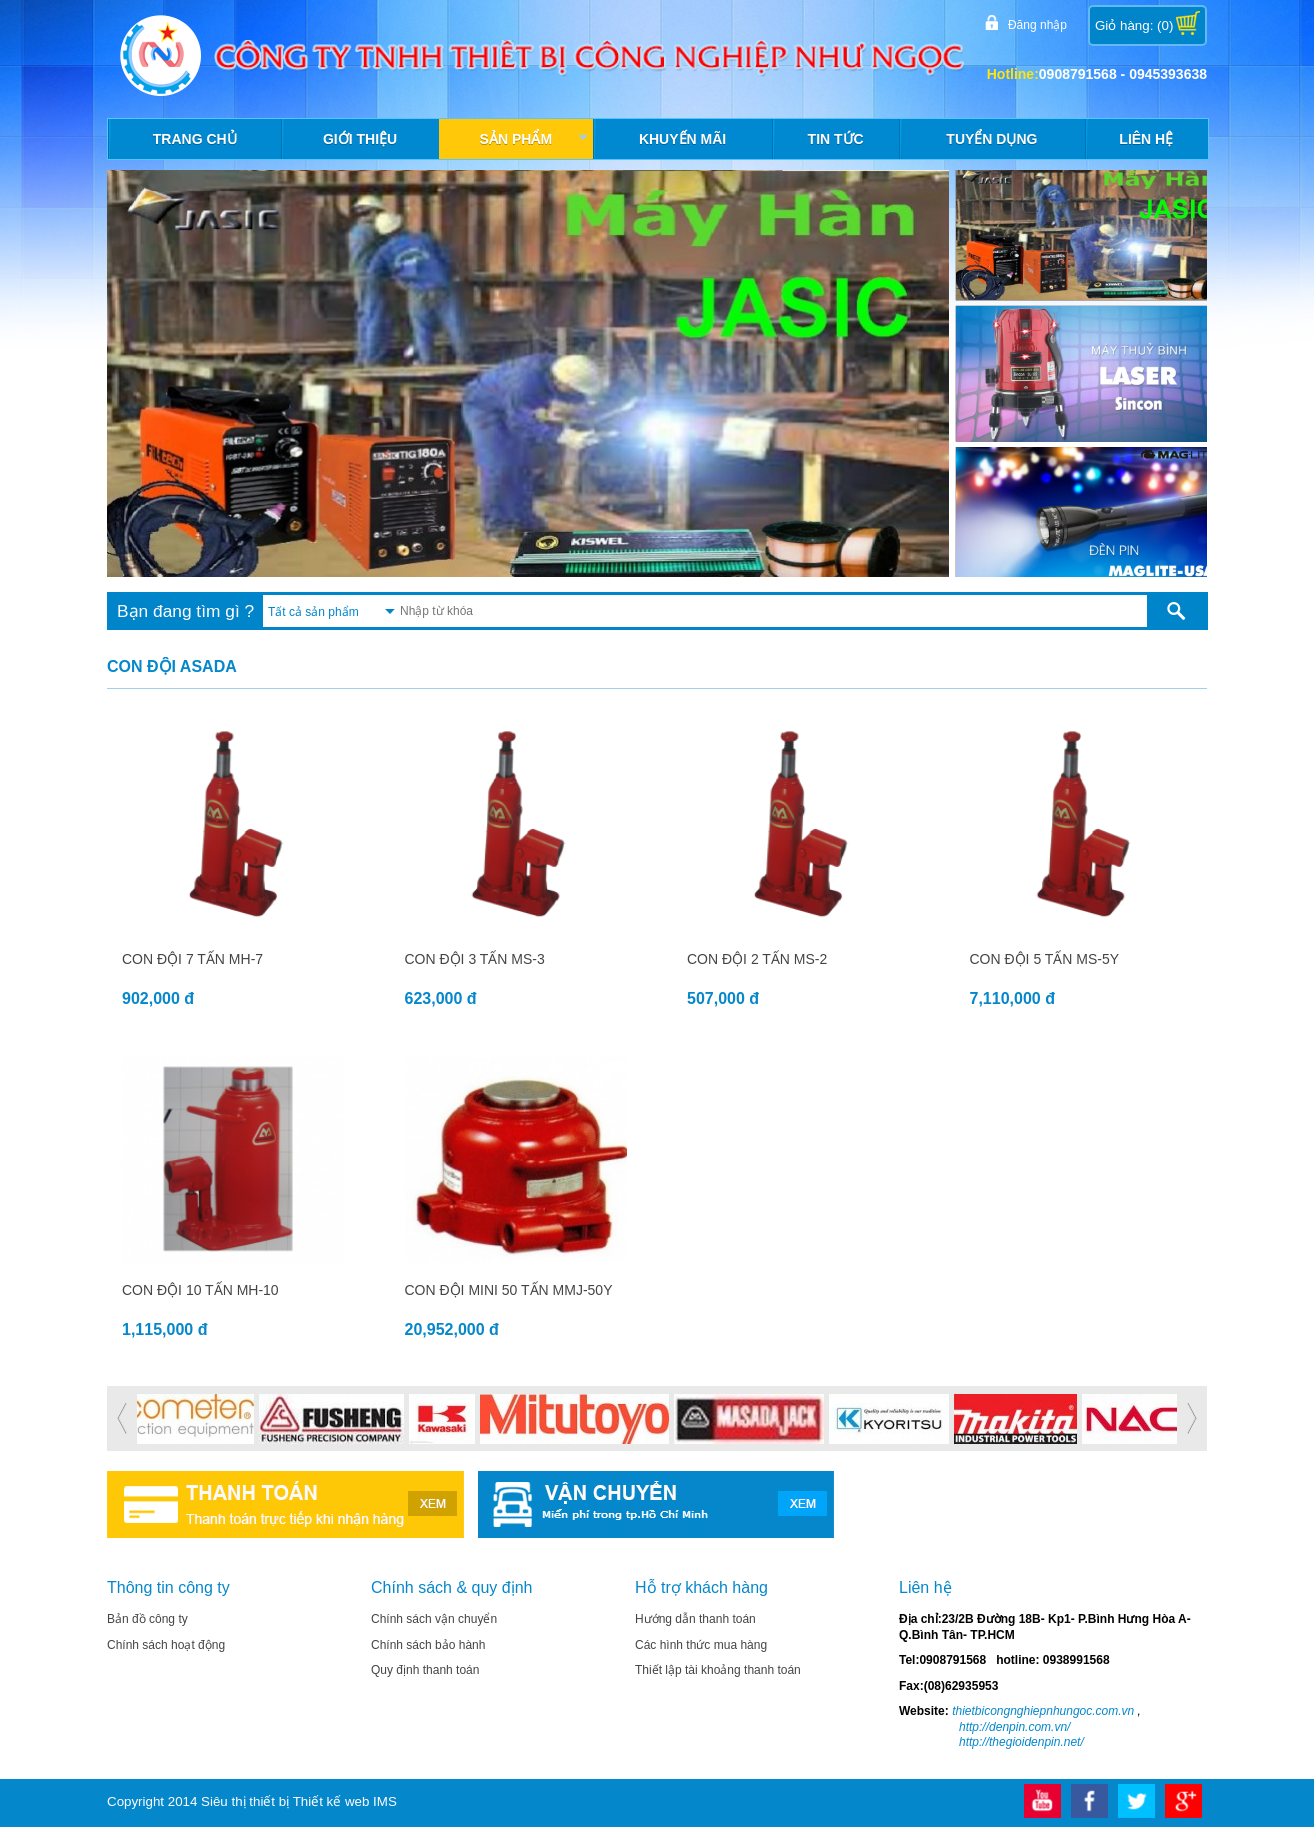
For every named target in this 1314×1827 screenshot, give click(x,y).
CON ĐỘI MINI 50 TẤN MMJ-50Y (509, 1290)
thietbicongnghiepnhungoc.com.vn (1041, 1711)
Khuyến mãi (682, 139)
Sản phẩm (536, 144)
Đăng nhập (1035, 23)
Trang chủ (195, 139)
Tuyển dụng (991, 139)
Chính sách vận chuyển (434, 1619)
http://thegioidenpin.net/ (1021, 1742)
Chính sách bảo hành (428, 1645)
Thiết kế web (331, 1801)
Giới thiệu (360, 139)
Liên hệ (1146, 139)
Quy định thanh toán (425, 1670)
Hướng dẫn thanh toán (695, 1619)
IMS (385, 1801)
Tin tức (836, 139)
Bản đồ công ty (147, 1619)
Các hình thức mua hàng (701, 1645)
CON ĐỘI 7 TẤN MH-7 (192, 959)
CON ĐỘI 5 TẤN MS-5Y (1045, 959)
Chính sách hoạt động (166, 1645)
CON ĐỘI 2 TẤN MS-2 (757, 959)
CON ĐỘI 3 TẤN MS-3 (475, 959)
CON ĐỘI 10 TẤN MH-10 (200, 1290)
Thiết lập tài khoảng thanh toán (718, 1670)
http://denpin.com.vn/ (1014, 1727)
